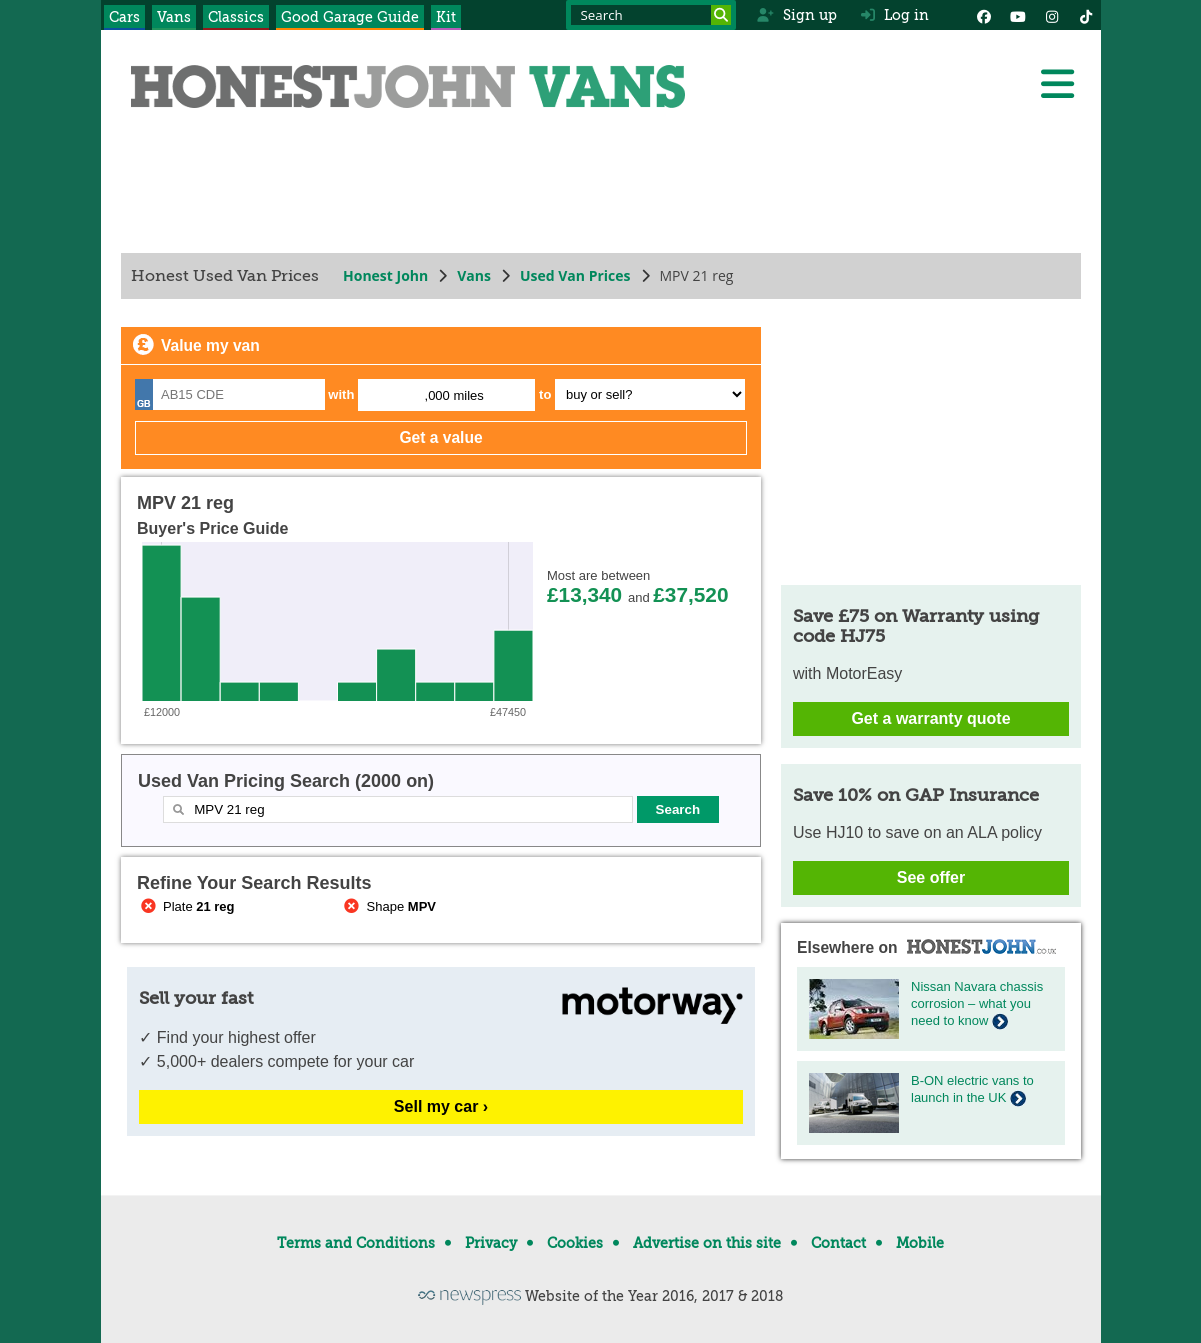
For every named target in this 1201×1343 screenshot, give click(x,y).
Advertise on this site (707, 1243)
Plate (186, 906)
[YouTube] (1018, 15)
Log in (895, 15)
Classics (236, 17)
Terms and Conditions (356, 1243)
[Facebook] (984, 15)
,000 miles (453, 395)
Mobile (920, 1243)
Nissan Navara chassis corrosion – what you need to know (977, 1003)
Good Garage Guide (350, 17)
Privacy (491, 1243)
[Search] (721, 15)
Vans (174, 17)
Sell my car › (440, 1106)
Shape (387, 906)
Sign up (796, 15)
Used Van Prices (574, 275)
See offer (930, 877)
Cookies (575, 1243)
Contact (838, 1243)
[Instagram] (1052, 15)
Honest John (385, 275)
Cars (124, 17)
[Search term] (651, 15)
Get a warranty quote (930, 718)
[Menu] (1057, 84)
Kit (446, 17)
